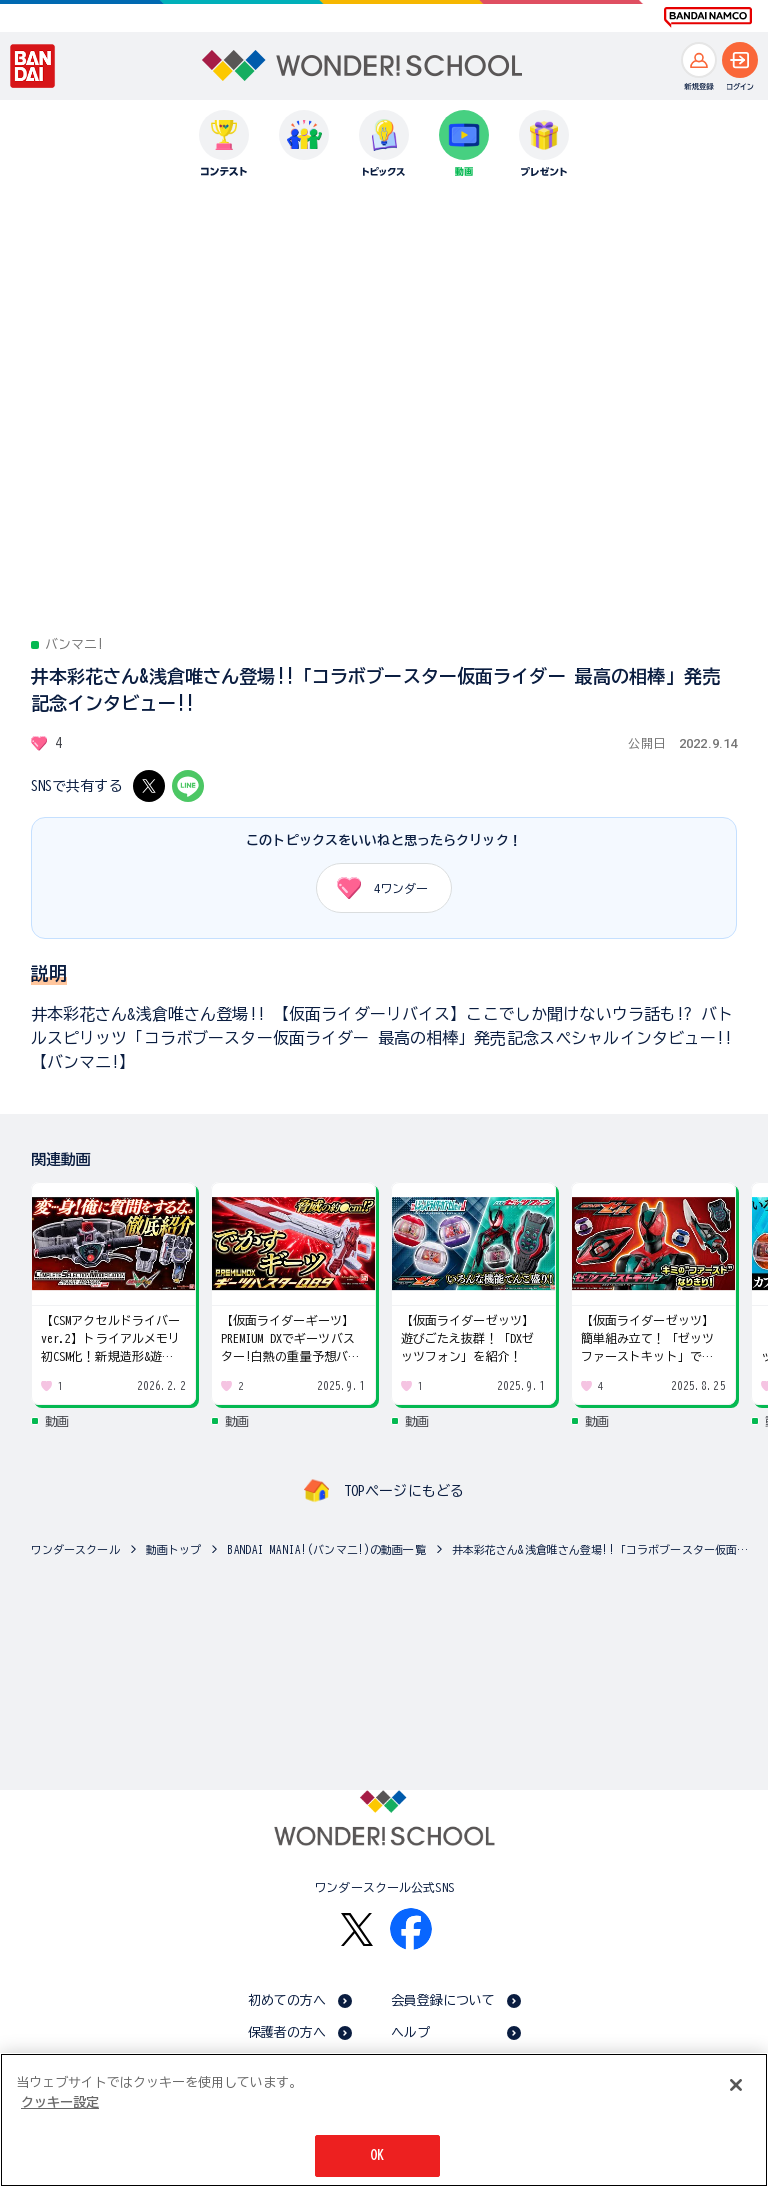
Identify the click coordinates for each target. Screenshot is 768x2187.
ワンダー (375, 888)
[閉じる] (736, 2085)
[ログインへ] (740, 60)
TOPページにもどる (404, 1491)
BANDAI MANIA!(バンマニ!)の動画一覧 (326, 1549)
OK (377, 2155)
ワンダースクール (75, 1549)
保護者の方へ (287, 2032)
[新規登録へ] (699, 60)
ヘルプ (410, 2032)
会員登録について (443, 2000)
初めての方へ (287, 2000)
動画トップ (174, 1549)
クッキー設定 (60, 2102)
